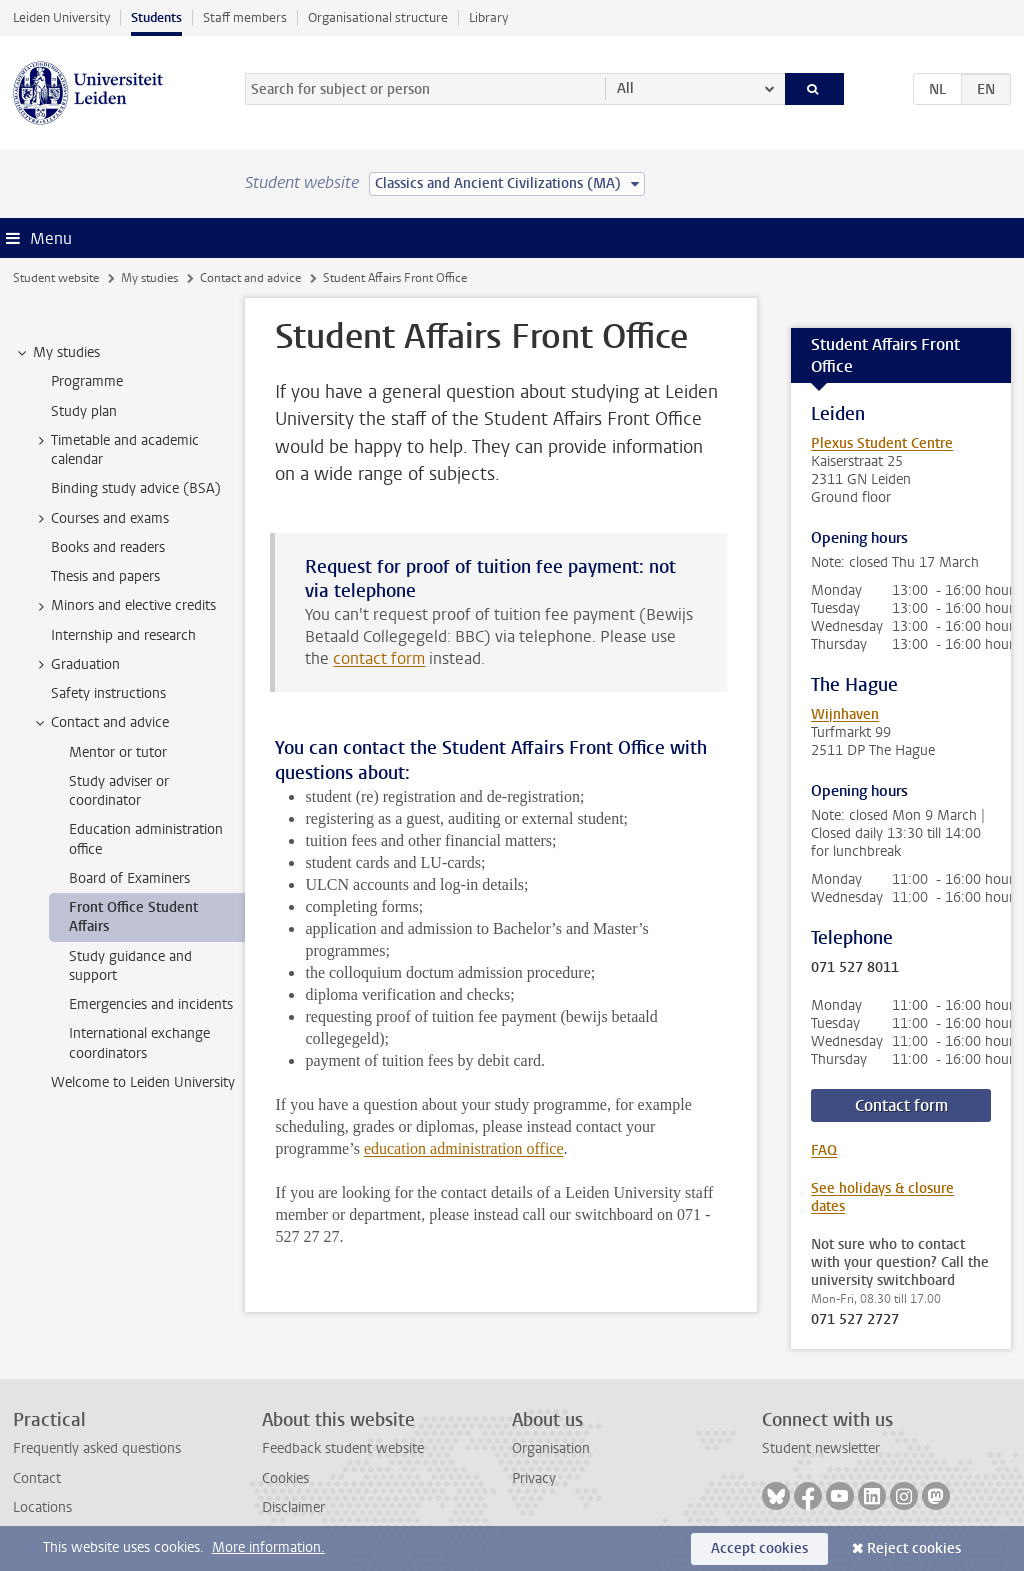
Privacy (534, 1478)
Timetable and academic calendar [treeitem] (115, 450)
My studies (149, 278)
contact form (379, 658)
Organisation (551, 1448)
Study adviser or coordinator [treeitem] (119, 791)
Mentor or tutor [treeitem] (118, 752)
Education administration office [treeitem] (146, 839)
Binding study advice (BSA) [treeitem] (136, 488)
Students (156, 17)
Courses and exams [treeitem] (100, 519)
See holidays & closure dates (882, 1197)
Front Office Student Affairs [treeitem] (133, 917)
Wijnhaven (845, 714)
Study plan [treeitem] (84, 411)
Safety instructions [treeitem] (108, 693)
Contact (37, 1478)
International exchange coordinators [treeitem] (139, 1043)
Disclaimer (293, 1507)
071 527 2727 (855, 1320)
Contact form (901, 1105)
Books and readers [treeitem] (108, 547)
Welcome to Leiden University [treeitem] (143, 1082)
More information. (268, 1547)
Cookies (285, 1478)
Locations (42, 1507)
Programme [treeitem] (87, 381)
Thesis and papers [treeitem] (105, 576)
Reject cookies (914, 1548)
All (625, 88)
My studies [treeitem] (57, 353)
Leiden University (61, 17)
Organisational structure (378, 17)
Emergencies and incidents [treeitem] (151, 1004)
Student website (56, 278)
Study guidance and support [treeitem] (130, 966)
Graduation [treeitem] (76, 665)
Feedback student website (343, 1448)
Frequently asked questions (97, 1448)
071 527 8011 (855, 968)
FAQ (824, 1150)
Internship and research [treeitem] (123, 635)
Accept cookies (759, 1548)
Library (488, 17)
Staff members (245, 17)
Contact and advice (250, 278)
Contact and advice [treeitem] (100, 723)
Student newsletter (821, 1448)
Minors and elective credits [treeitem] (124, 606)
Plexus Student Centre (882, 443)
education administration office (464, 1148)
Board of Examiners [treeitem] (129, 878)
